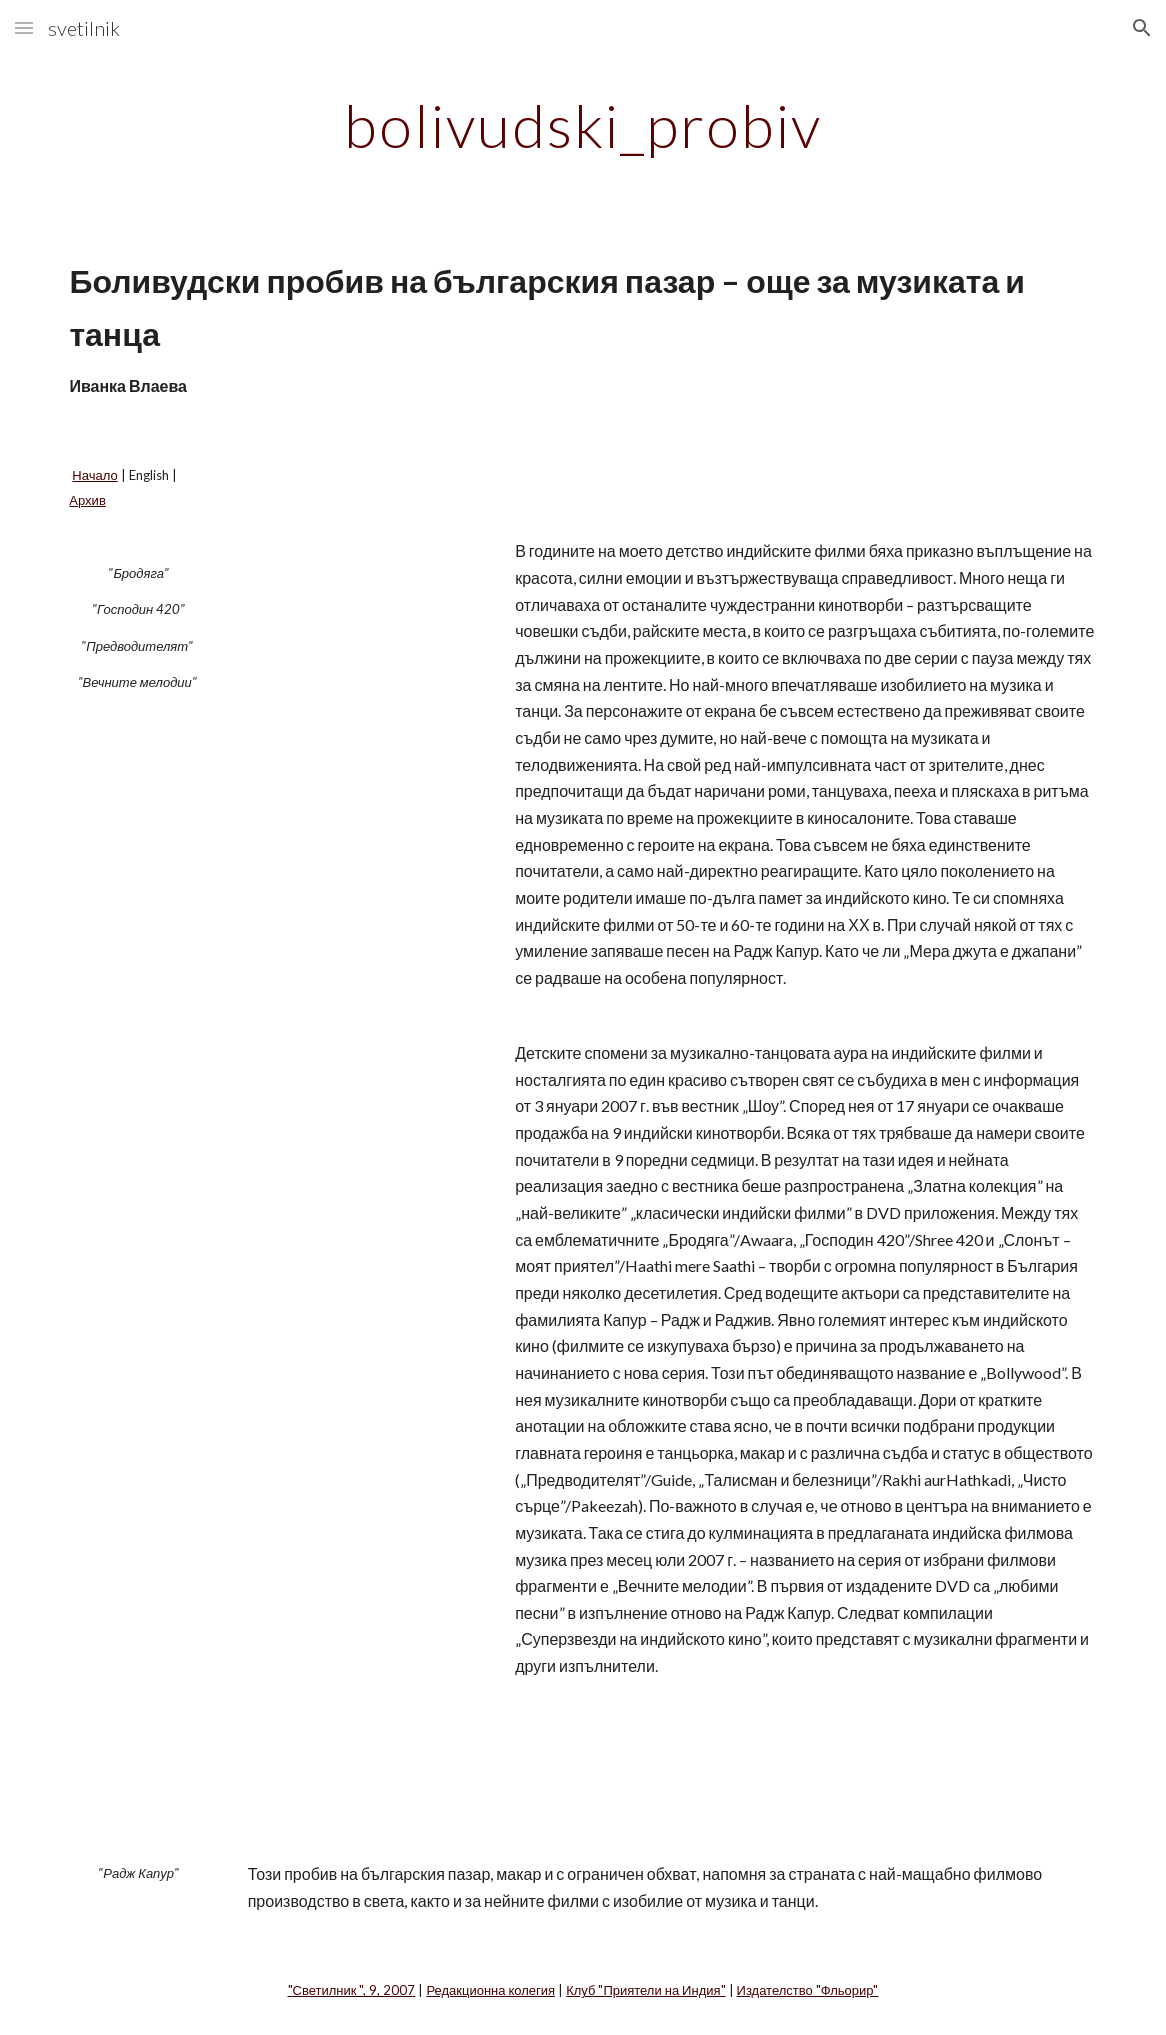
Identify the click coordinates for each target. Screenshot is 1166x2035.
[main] (583, 125)
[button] (24, 27)
